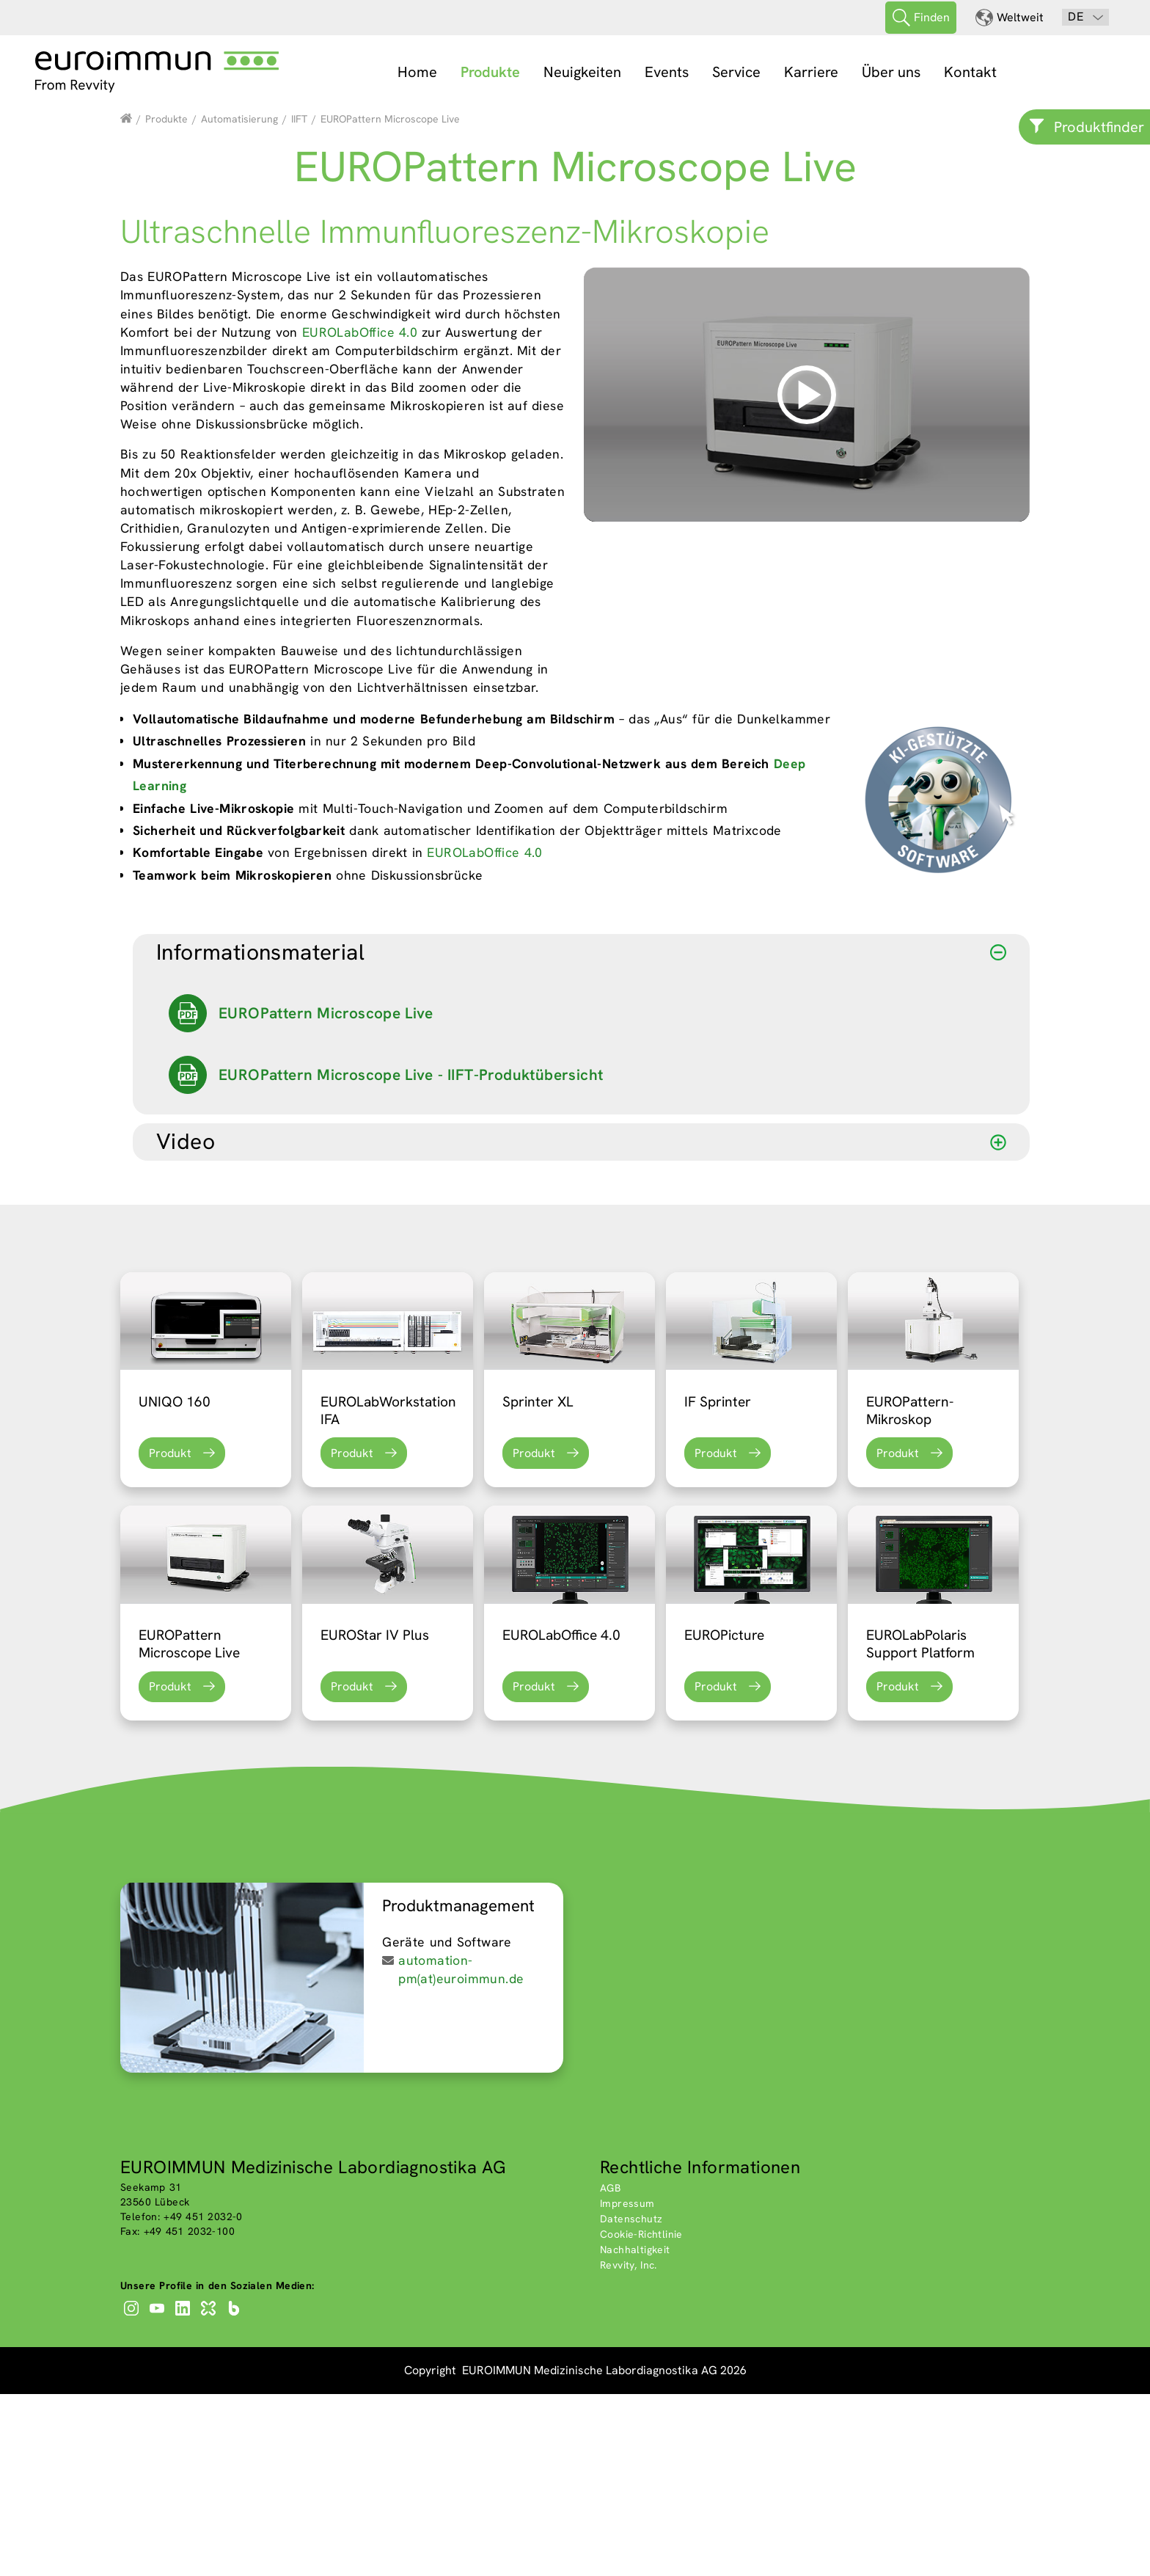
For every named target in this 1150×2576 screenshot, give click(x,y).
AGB (610, 2369)
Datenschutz (631, 2400)
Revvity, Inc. (628, 2446)
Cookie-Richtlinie (641, 2415)
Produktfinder (1099, 126)
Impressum (627, 2384)
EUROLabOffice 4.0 (359, 513)
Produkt (170, 1634)
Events (667, 71)
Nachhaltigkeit (635, 2430)
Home (417, 71)
